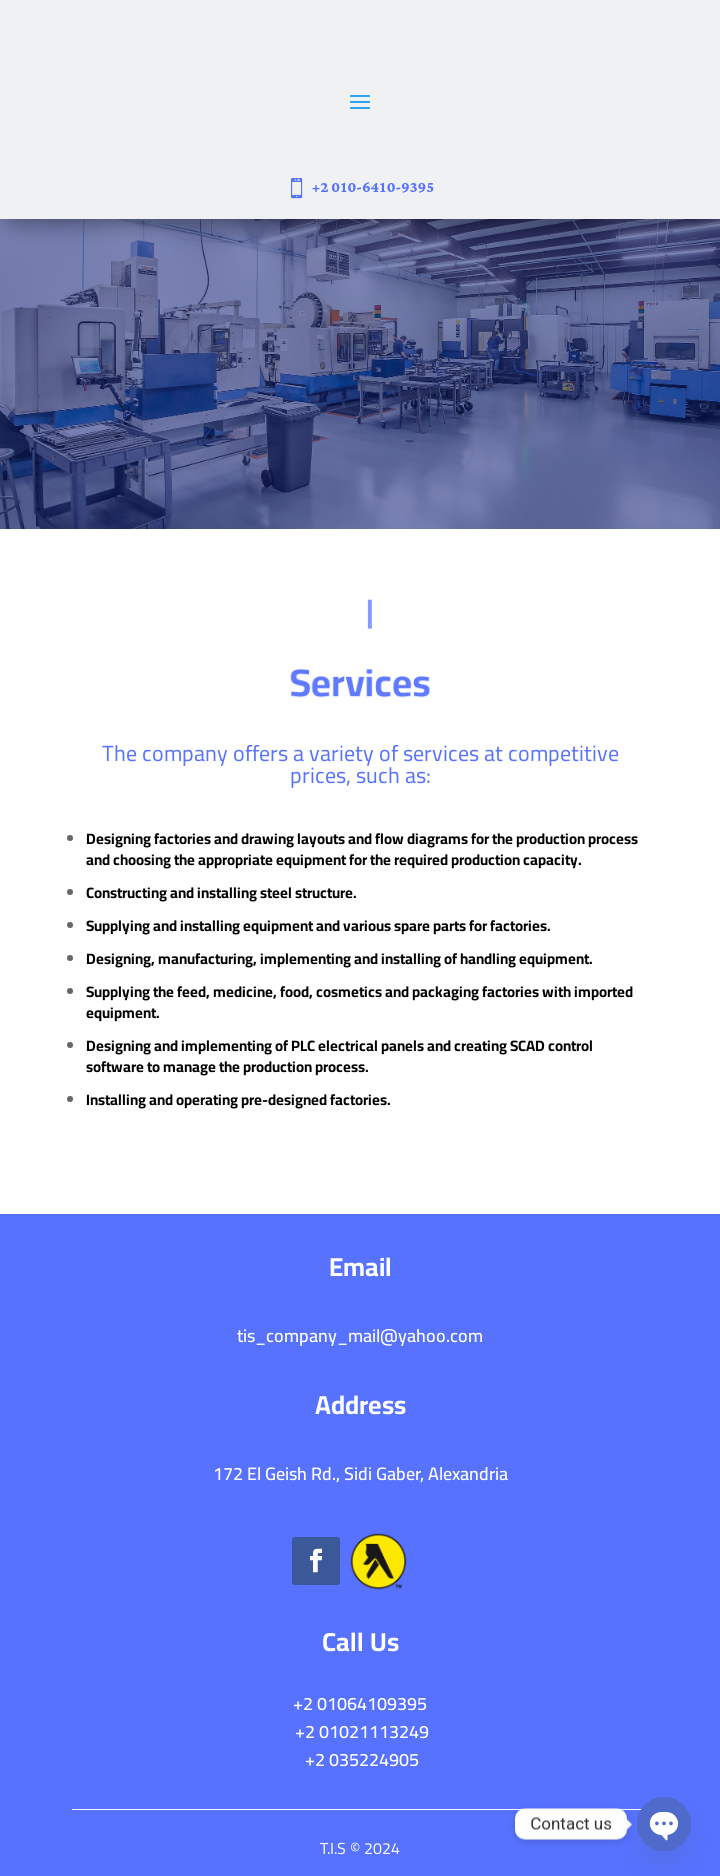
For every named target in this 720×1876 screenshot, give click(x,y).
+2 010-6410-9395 (373, 187)
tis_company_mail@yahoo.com (360, 1335)
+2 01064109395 (360, 1703)
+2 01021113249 (362, 1731)
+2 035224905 (360, 1759)
